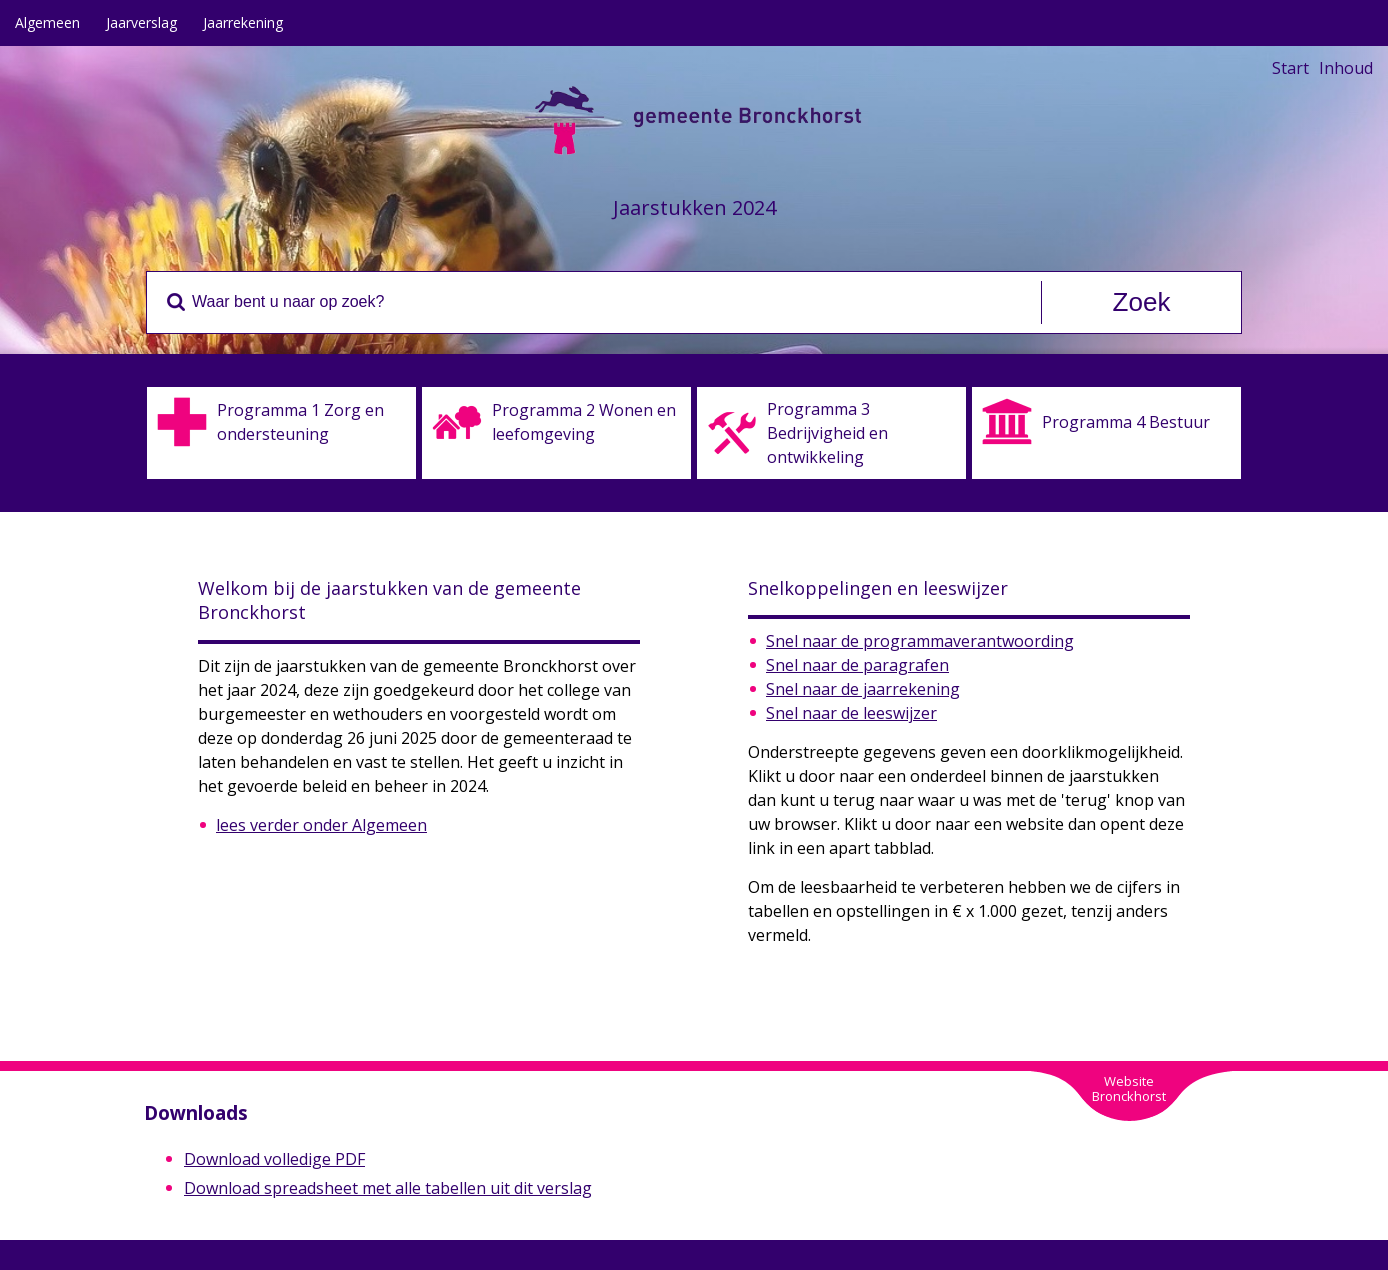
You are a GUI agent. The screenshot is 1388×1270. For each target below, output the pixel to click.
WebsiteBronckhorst (1129, 1088)
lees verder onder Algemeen (321, 825)
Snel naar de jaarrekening (863, 689)
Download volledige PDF (274, 1159)
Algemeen (47, 22)
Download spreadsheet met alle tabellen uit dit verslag (388, 1188)
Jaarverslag (141, 22)
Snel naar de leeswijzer (851, 713)
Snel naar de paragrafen (857, 665)
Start (1290, 68)
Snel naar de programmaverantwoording (920, 641)
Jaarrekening (243, 22)
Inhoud (1346, 68)
